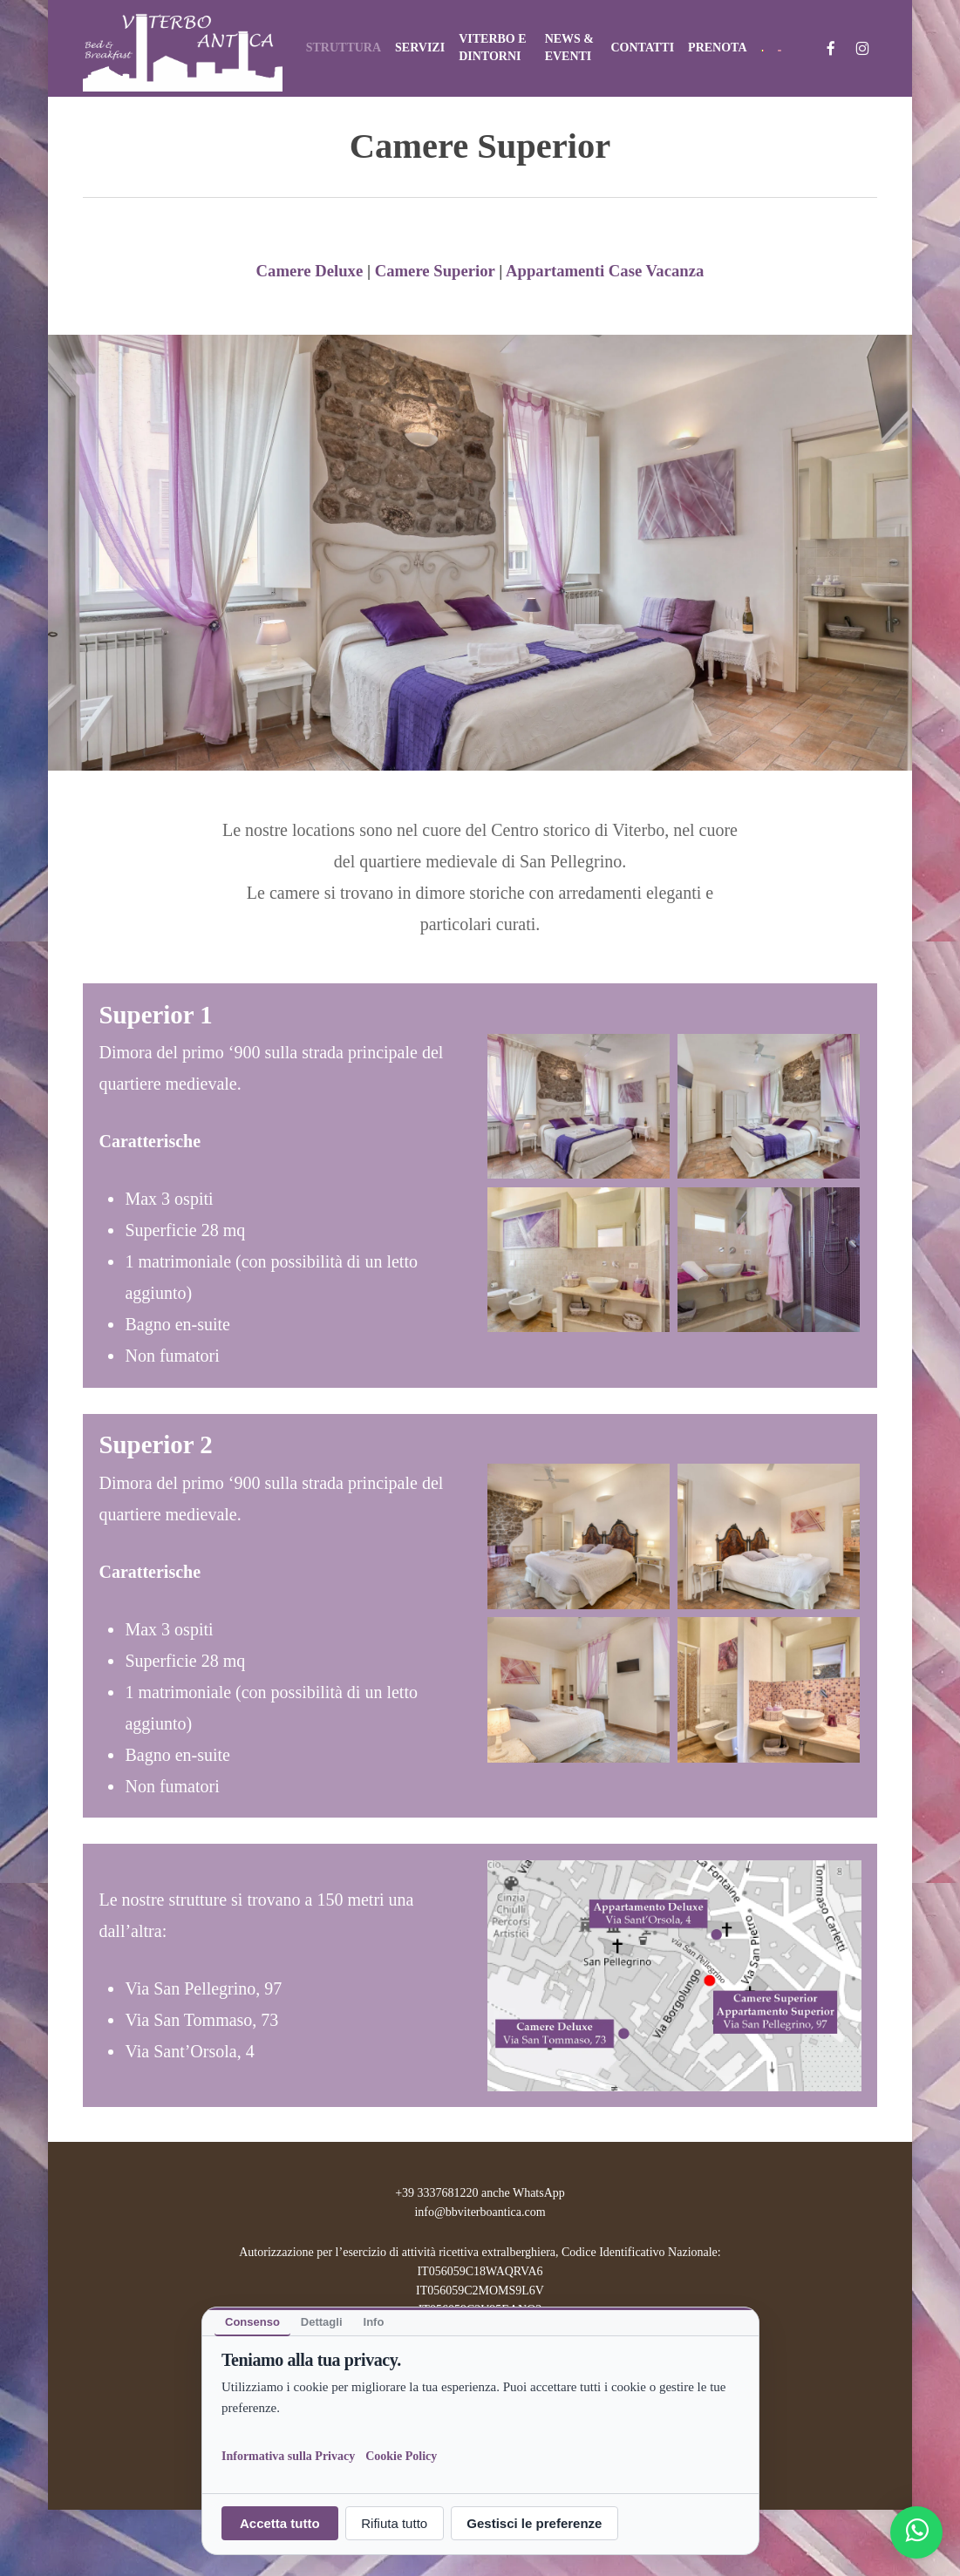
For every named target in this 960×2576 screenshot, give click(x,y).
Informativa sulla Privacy (288, 2455)
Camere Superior (435, 271)
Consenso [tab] (252, 2321)
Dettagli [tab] (321, 2321)
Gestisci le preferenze (534, 2523)
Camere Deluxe (310, 271)
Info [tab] (373, 2321)
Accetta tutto (280, 2523)
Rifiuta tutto (394, 2523)
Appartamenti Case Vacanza (605, 271)
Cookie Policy (401, 2455)
